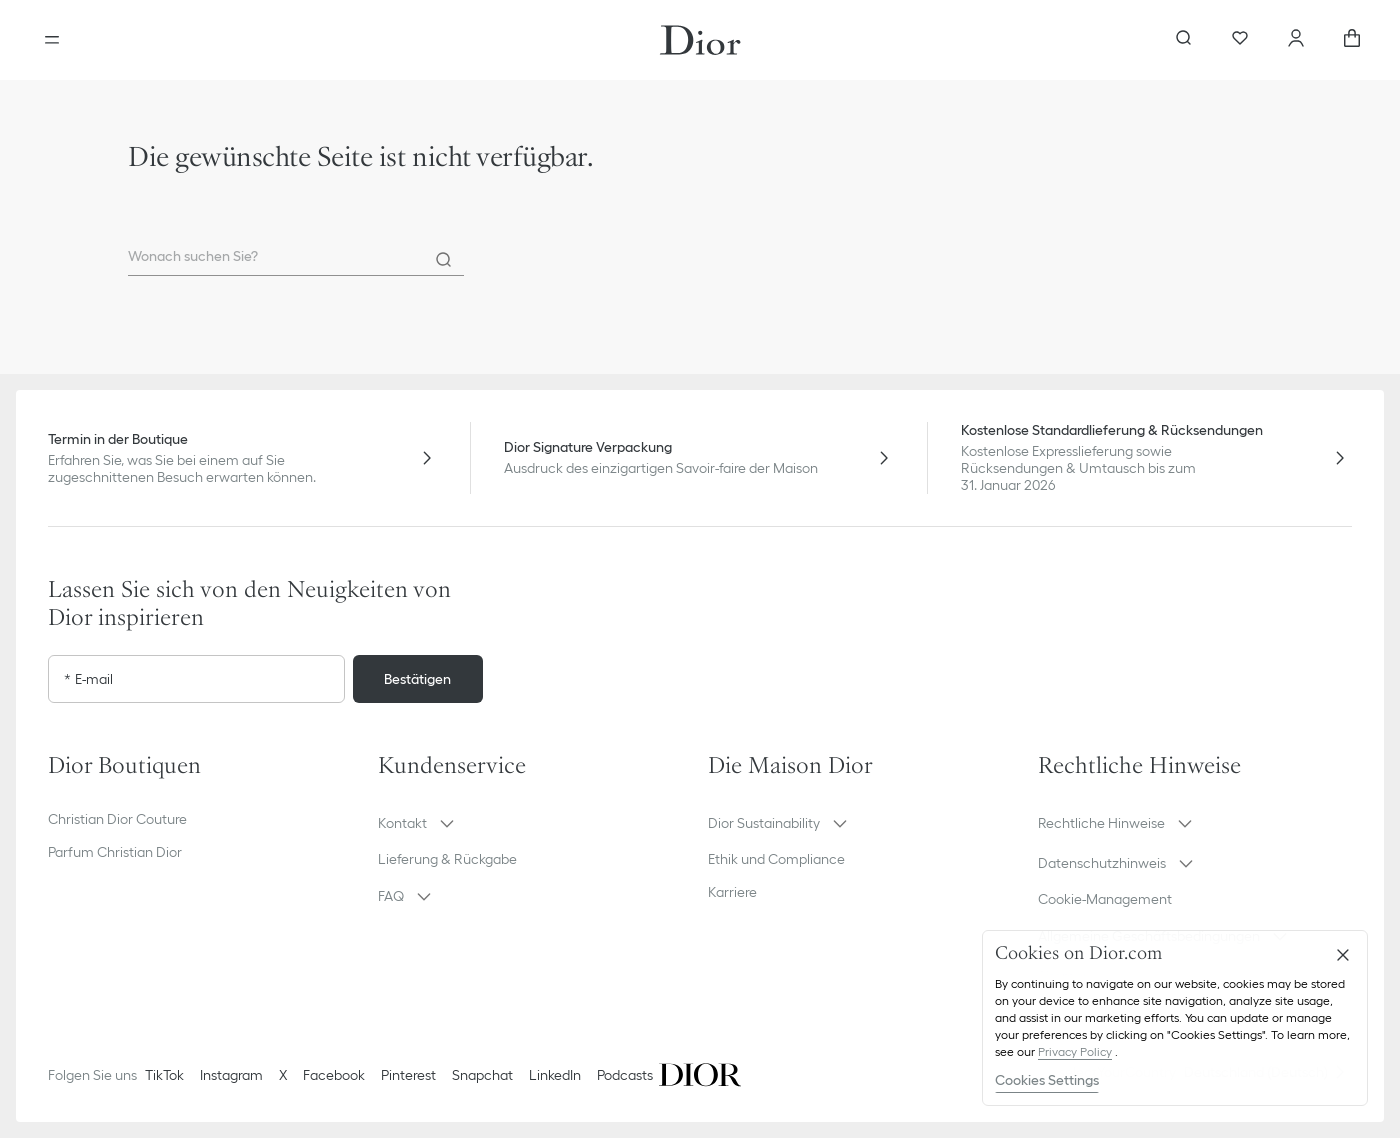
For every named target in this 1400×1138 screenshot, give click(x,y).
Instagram (231, 1075)
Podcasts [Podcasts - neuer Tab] (625, 1075)
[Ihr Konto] (1296, 40)
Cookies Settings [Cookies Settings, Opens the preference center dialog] (1047, 1080)
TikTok (164, 1075)
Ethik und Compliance (776, 859)
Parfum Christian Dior (115, 852)
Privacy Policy (1075, 1051)
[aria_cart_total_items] (1352, 40)
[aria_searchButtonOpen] (1184, 40)
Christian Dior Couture (117, 819)
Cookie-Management (1105, 899)
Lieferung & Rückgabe (447, 859)
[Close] (1343, 955)
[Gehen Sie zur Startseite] (700, 40)
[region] (1175, 1018)
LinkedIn (555, 1075)
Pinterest (408, 1075)
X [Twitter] (283, 1075)
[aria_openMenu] (52, 40)
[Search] (444, 260)
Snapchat (482, 1075)
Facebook (334, 1075)
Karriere (732, 892)
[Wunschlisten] (1240, 40)
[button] (535, 823)
